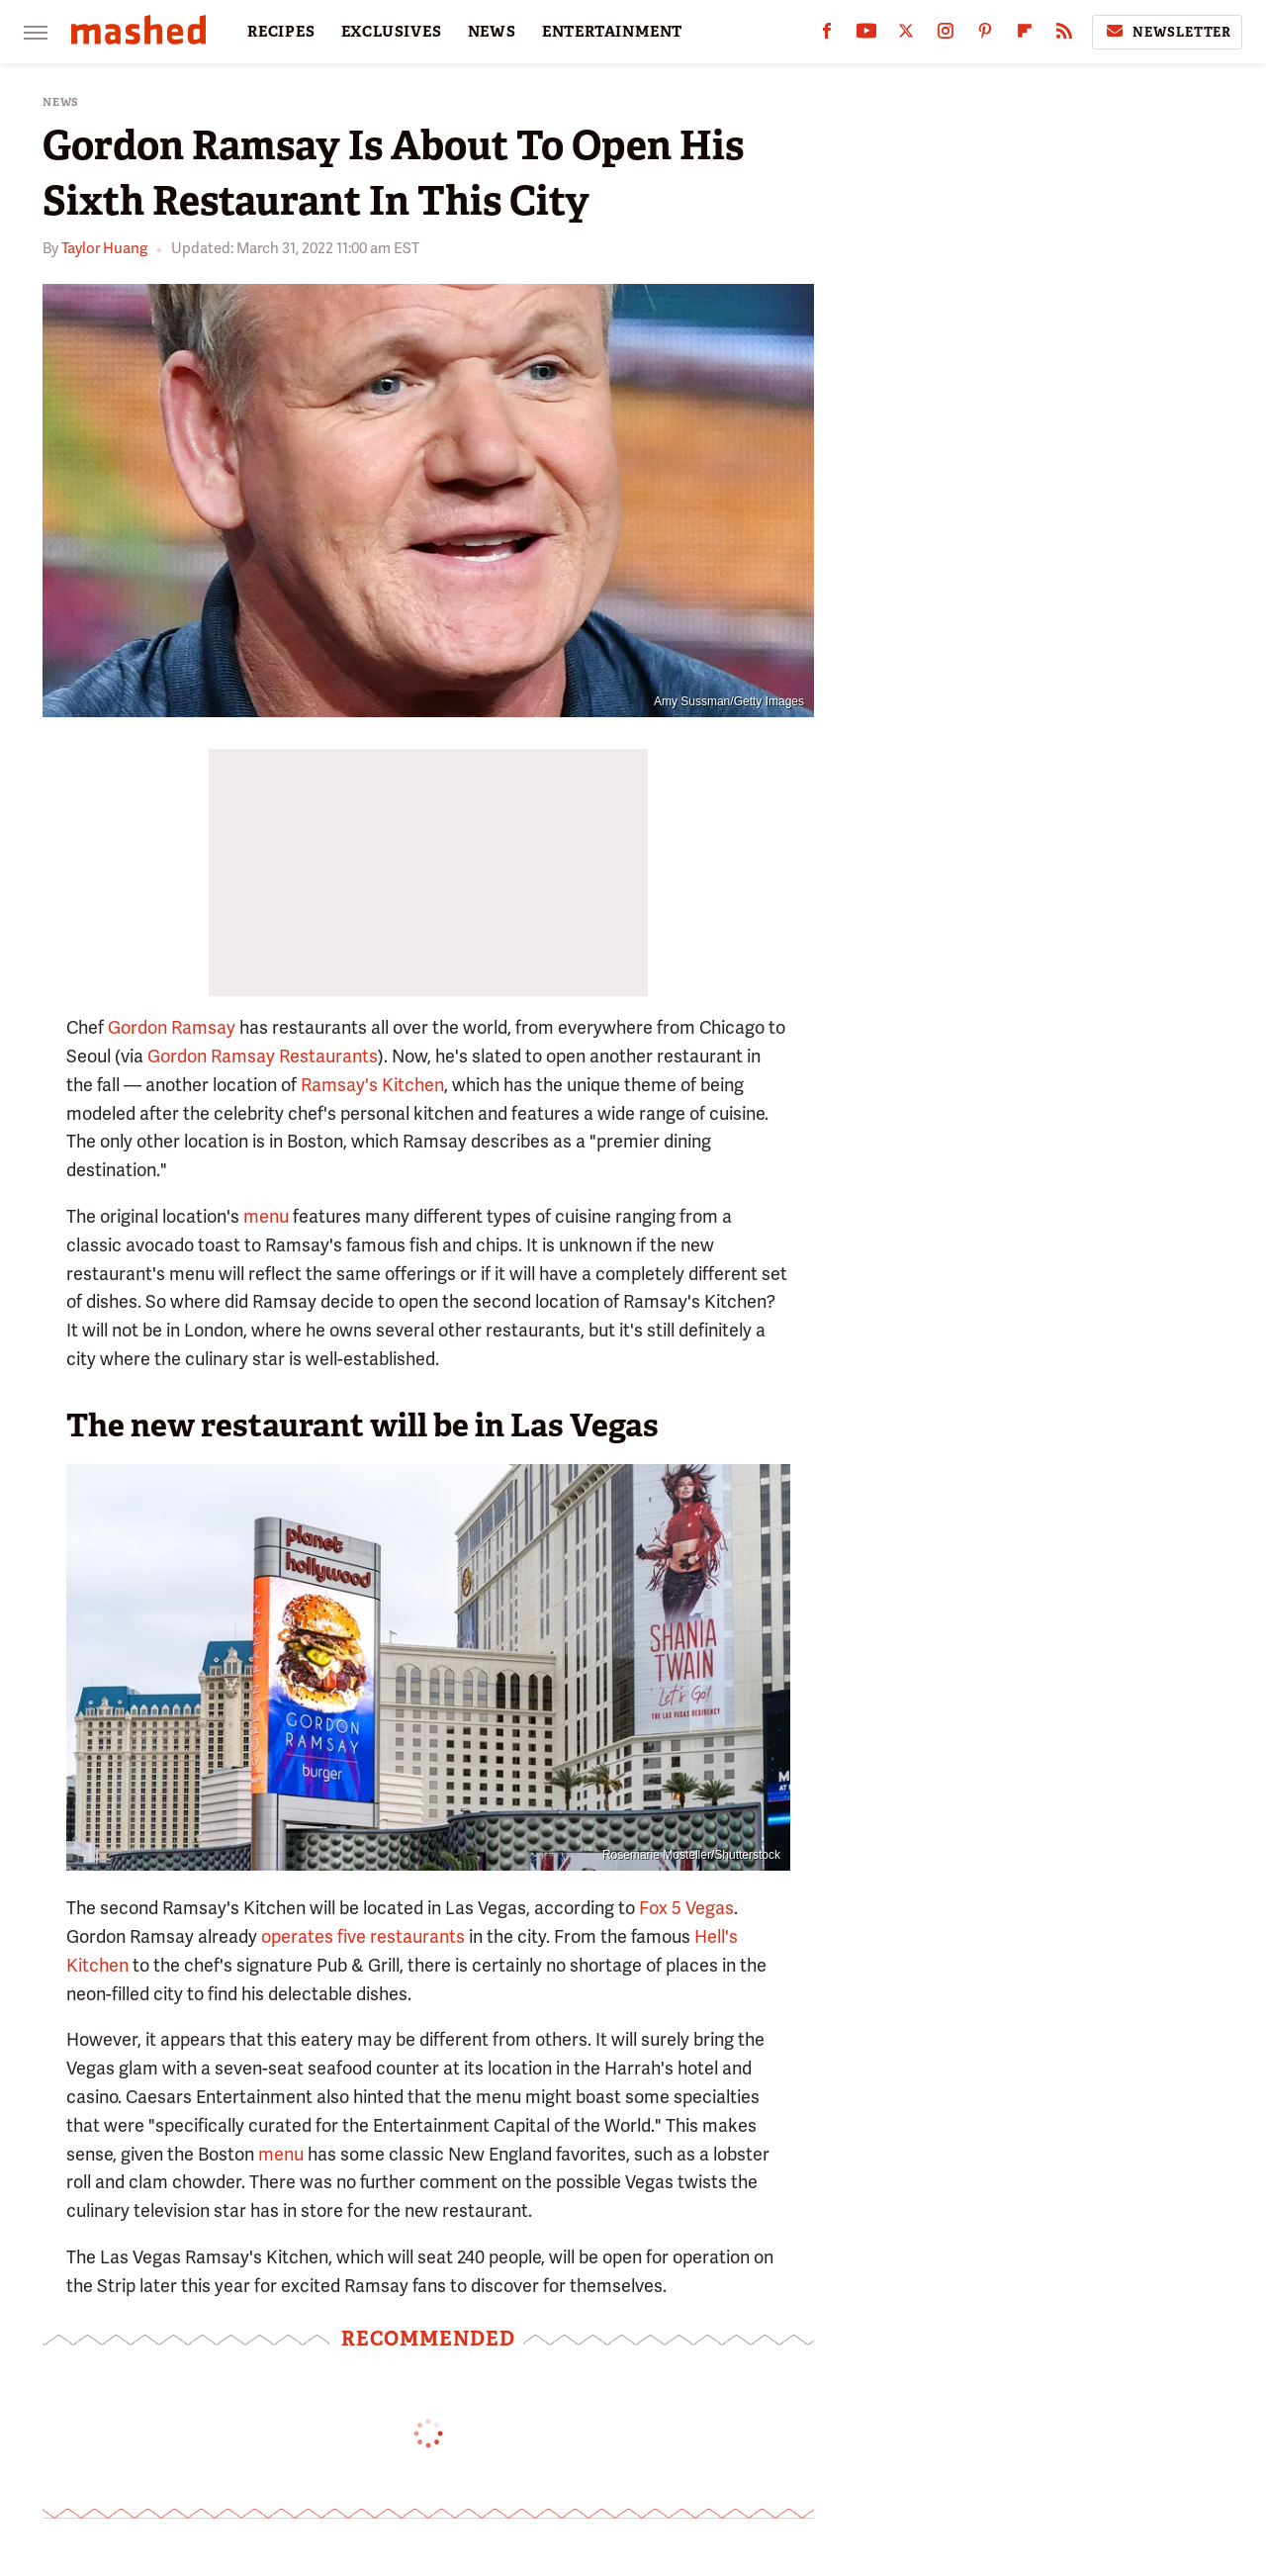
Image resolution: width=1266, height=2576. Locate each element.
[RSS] (1064, 35)
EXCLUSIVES (391, 32)
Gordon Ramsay (171, 1027)
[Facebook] (827, 35)
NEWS (492, 32)
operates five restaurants (363, 1936)
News (61, 102)
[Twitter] (906, 35)
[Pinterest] (985, 35)
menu (266, 1216)
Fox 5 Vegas (686, 1907)
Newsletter (1167, 32)
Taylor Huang (104, 248)
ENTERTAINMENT (612, 32)
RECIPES (281, 32)
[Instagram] (945, 35)
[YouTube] (866, 35)
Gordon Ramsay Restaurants (262, 1056)
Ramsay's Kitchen (372, 1084)
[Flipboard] (1025, 35)
